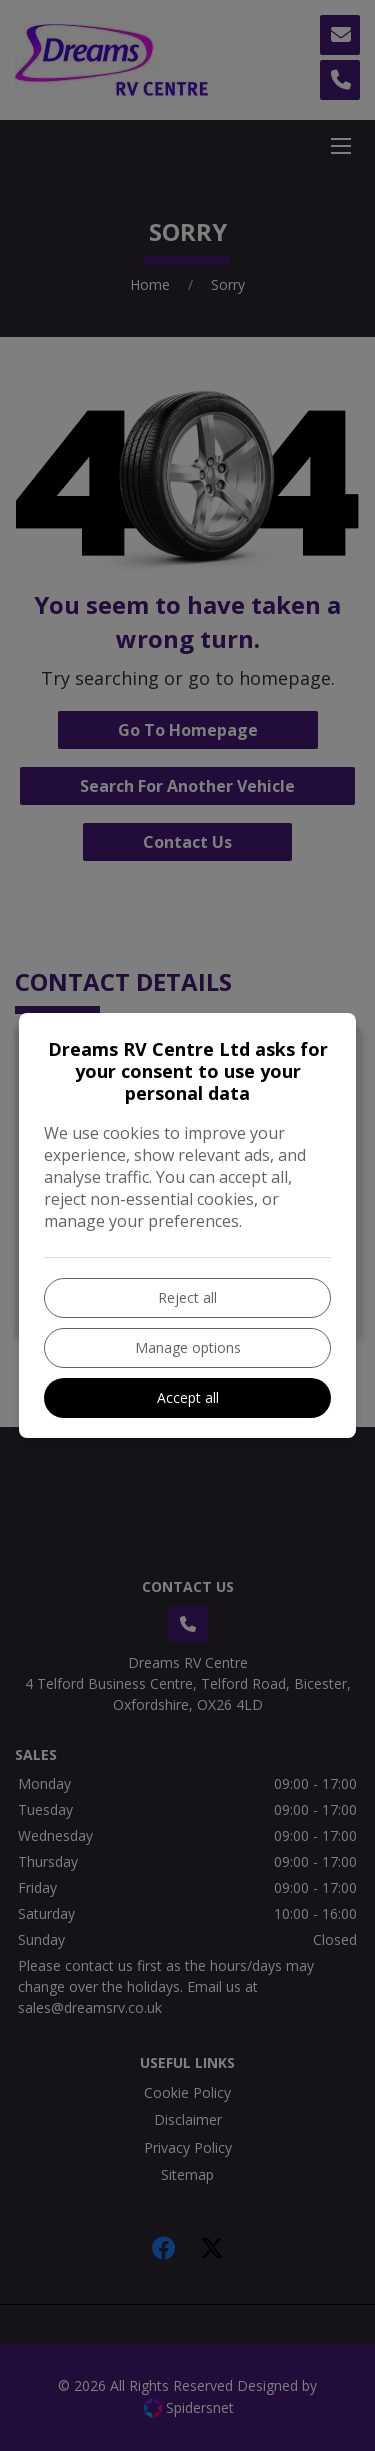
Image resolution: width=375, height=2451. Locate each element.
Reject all (187, 1297)
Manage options (188, 1347)
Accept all (188, 1397)
